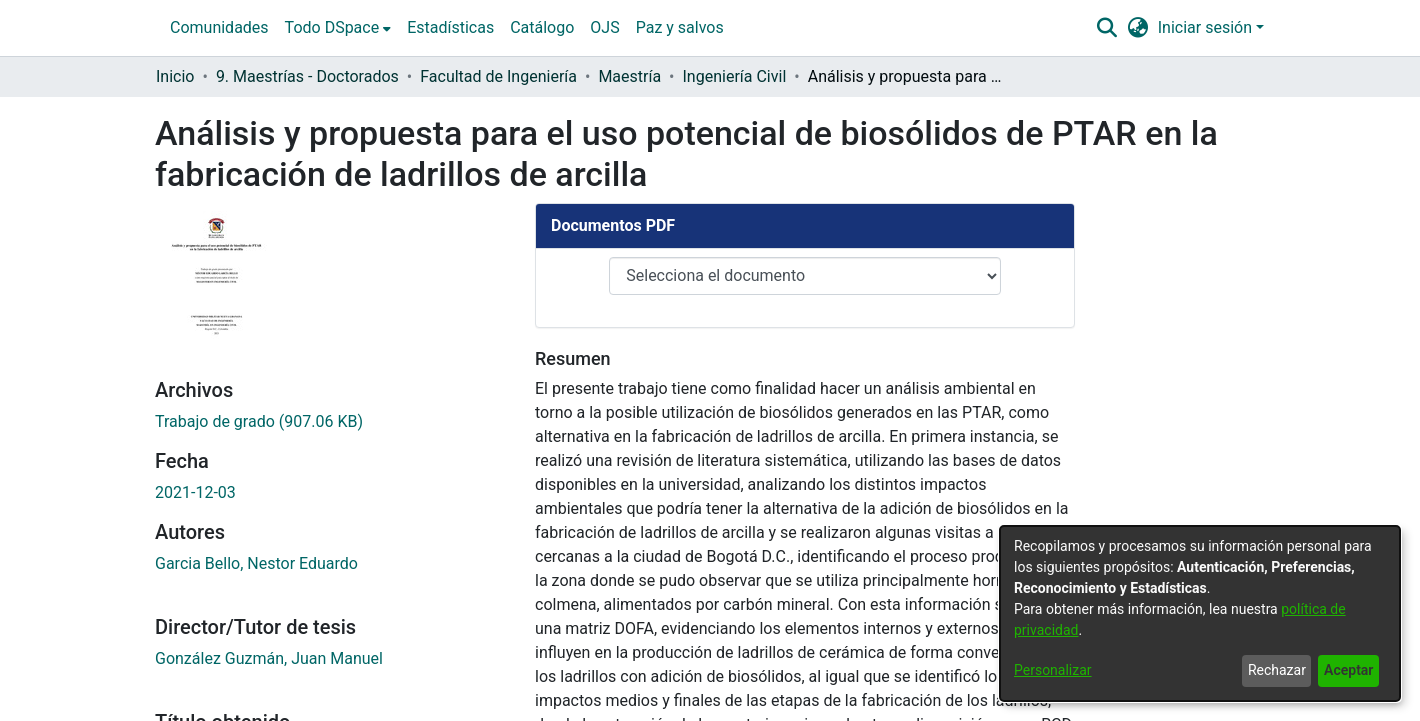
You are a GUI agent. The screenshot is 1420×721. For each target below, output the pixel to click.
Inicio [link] (175, 76)
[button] (1106, 28)
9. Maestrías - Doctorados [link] (307, 76)
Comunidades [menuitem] (219, 27)
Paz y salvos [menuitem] (680, 27)
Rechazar (1277, 670)
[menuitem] (338, 28)
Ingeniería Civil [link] (735, 76)
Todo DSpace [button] (332, 27)
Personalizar (1053, 670)
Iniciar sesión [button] (1207, 27)
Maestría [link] (629, 76)
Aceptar (1348, 670)
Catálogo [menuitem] (542, 27)
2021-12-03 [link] (195, 437)
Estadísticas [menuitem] (450, 27)
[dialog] (1200, 613)
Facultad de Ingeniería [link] (498, 76)
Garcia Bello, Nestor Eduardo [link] (256, 508)
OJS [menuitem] (604, 27)
